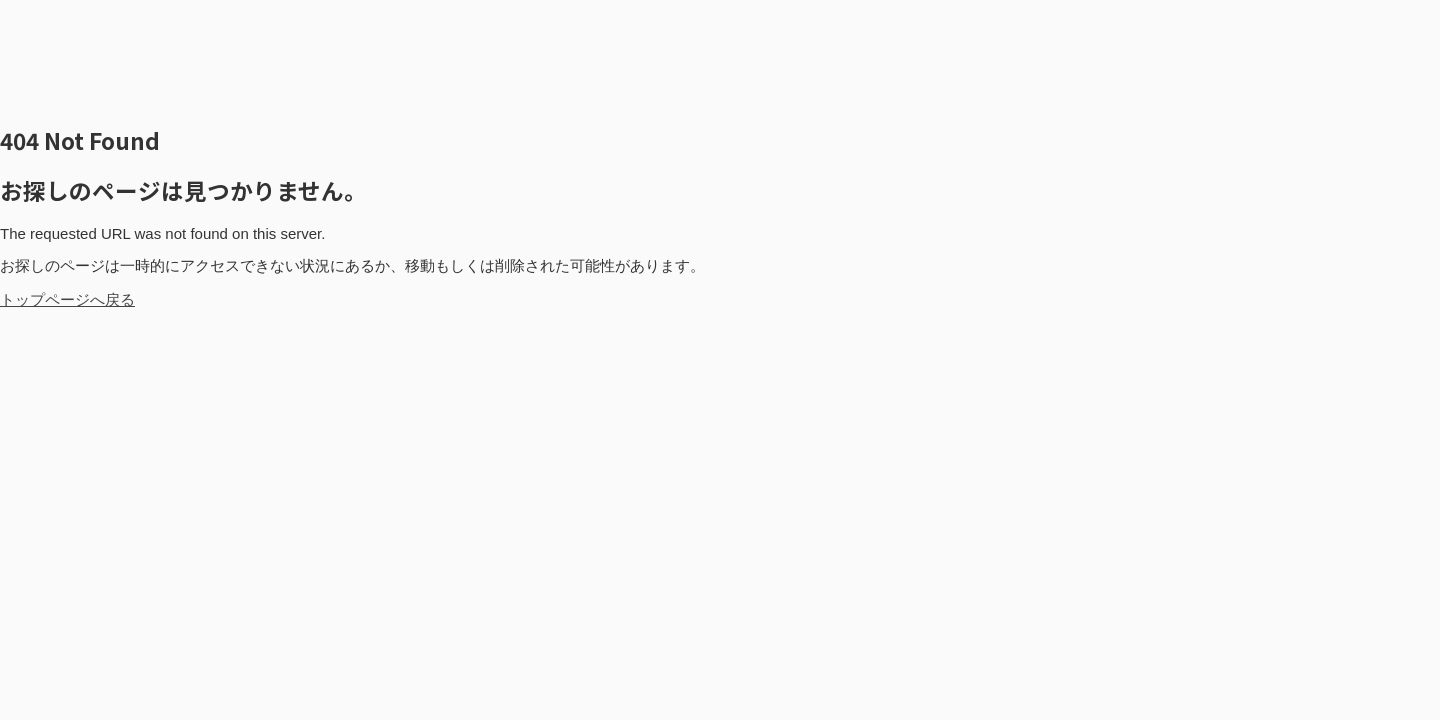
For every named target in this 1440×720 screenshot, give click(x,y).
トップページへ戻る (67, 299)
